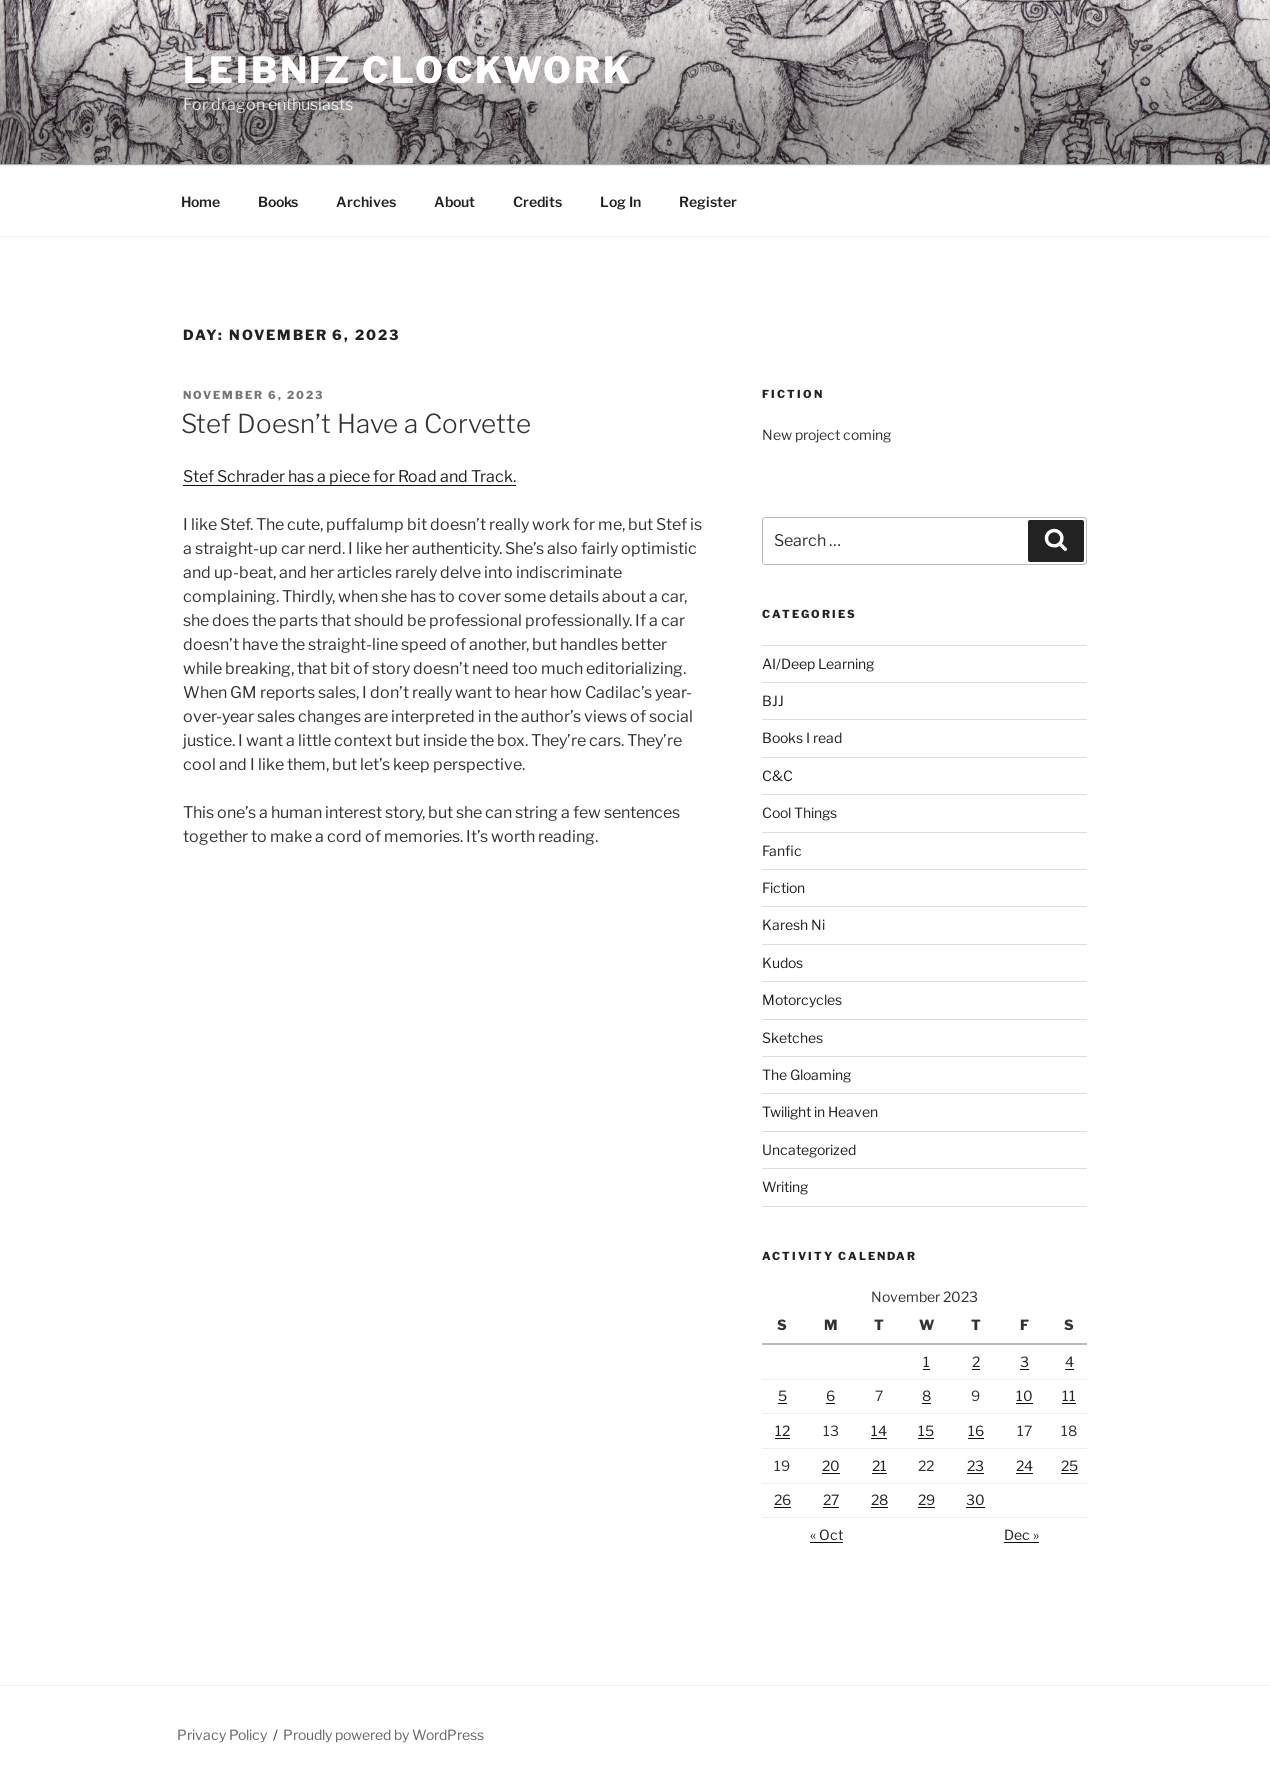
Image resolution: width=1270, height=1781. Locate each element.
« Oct (826, 1534)
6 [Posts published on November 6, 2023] (830, 1395)
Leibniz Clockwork (408, 70)
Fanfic (782, 850)
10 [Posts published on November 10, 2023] (1024, 1395)
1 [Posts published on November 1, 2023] (926, 1361)
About (454, 201)
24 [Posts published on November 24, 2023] (1024, 1465)
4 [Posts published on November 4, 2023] (1069, 1361)
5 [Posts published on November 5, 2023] (782, 1395)
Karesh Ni (793, 924)
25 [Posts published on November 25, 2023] (1069, 1465)
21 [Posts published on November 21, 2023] (879, 1465)
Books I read (802, 737)
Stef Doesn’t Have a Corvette (356, 423)
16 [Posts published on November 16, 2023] (976, 1430)
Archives (366, 201)
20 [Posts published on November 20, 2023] (831, 1465)
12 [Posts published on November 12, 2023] (782, 1430)
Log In (620, 201)
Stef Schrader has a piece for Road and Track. (349, 476)
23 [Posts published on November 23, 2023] (975, 1465)
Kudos (782, 962)
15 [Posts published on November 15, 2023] (926, 1430)
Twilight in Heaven (820, 1111)
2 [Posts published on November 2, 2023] (976, 1361)
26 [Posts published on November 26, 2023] (782, 1499)
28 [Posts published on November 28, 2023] (879, 1499)
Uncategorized (809, 1149)
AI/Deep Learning (818, 663)
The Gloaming (806, 1074)
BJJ (773, 700)
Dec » (1021, 1534)
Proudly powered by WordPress (383, 1734)
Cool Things (799, 812)
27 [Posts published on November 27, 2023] (831, 1499)
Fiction (783, 887)
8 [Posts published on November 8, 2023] (926, 1395)
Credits (537, 201)
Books (278, 201)
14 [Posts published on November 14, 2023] (879, 1430)
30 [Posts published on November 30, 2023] (975, 1499)
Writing (785, 1186)
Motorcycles (802, 999)
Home (200, 201)
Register (708, 201)
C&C (777, 775)
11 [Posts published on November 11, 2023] (1069, 1395)
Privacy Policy (222, 1734)
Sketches (792, 1037)
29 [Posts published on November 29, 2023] (926, 1499)
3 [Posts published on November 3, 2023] (1024, 1361)
